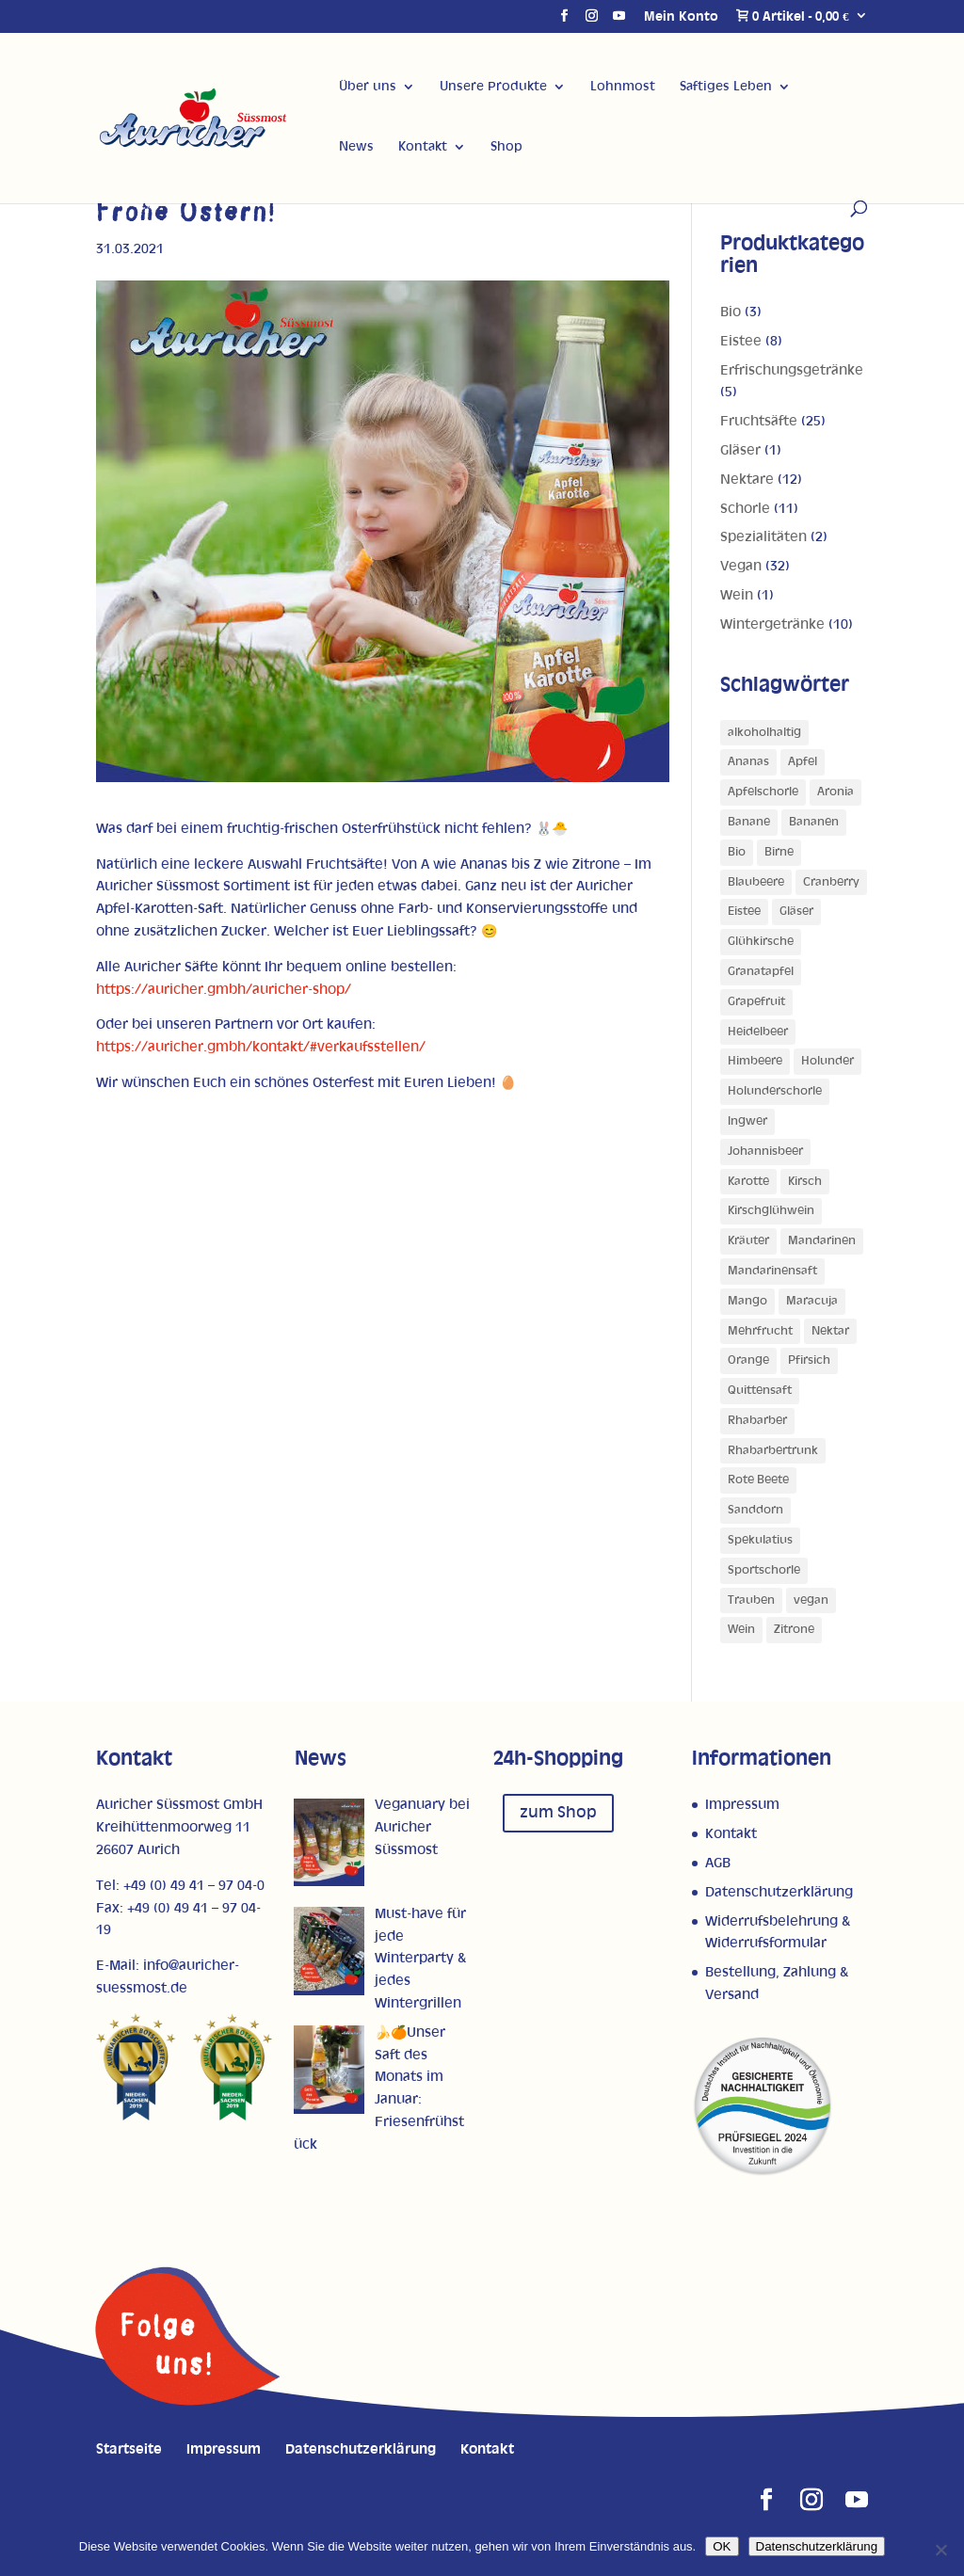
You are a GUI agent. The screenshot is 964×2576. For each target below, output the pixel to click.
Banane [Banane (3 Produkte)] (749, 822)
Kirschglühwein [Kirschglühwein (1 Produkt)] (771, 1211)
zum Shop (558, 1812)
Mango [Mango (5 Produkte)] (747, 1301)
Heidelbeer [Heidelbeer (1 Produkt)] (758, 1032)
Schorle (745, 509)
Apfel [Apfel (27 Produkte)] (802, 762)
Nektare (747, 479)
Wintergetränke (772, 624)
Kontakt (422, 146)
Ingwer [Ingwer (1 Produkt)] (747, 1121)
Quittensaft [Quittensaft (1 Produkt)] (760, 1390)
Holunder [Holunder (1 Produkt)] (827, 1061)
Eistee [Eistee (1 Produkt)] (744, 911)
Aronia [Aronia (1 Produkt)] (835, 792)
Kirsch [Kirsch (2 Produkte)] (805, 1181)
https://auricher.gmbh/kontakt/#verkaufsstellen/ (261, 1047)
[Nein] (940, 2549)
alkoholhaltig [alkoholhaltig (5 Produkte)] (764, 733)
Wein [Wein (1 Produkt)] (741, 1629)
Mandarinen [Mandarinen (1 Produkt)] (822, 1241)
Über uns (367, 86)
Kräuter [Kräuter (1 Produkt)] (748, 1241)
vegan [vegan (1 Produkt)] (811, 1600)
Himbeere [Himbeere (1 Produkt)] (755, 1061)
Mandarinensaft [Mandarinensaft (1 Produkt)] (772, 1271)
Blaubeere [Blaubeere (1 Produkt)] (756, 882)
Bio (730, 312)
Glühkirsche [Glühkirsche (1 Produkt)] (761, 941)
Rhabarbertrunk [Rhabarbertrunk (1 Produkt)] (773, 1451)
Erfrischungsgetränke (791, 370)
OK (722, 2546)
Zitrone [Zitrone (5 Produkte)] (794, 1629)
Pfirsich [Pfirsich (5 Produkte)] (809, 1360)
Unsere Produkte (493, 86)
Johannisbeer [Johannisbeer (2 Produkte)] (765, 1151)
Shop (506, 146)
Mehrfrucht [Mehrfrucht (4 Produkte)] (760, 1331)
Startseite (129, 2449)
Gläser (740, 450)
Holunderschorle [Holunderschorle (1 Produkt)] (775, 1091)
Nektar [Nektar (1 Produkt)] (830, 1331)
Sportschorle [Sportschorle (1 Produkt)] (764, 1570)
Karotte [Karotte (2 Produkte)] (748, 1181)
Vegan (741, 566)
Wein (736, 595)
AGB (718, 1863)
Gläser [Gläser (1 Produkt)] (796, 911)
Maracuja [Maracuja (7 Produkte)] (812, 1301)
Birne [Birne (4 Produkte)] (779, 852)
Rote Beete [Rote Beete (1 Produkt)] (758, 1480)
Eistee (741, 341)
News (356, 146)
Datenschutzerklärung (779, 1892)
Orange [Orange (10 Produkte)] (748, 1360)
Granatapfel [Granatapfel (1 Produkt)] (761, 972)
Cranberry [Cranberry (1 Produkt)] (831, 882)
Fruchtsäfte (758, 421)
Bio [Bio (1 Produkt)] (737, 852)
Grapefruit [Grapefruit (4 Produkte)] (756, 1002)
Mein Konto (681, 17)
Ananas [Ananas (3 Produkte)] (748, 762)
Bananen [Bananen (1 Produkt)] (814, 822)
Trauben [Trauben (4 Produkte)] (751, 1600)
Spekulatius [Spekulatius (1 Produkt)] (760, 1540)
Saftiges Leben (726, 86)
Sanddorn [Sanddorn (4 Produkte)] (755, 1510)
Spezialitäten (763, 537)
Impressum (742, 1805)
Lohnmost (622, 86)
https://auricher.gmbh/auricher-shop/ (223, 990)
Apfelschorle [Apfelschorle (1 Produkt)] (763, 792)
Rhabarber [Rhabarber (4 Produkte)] (757, 1421)
